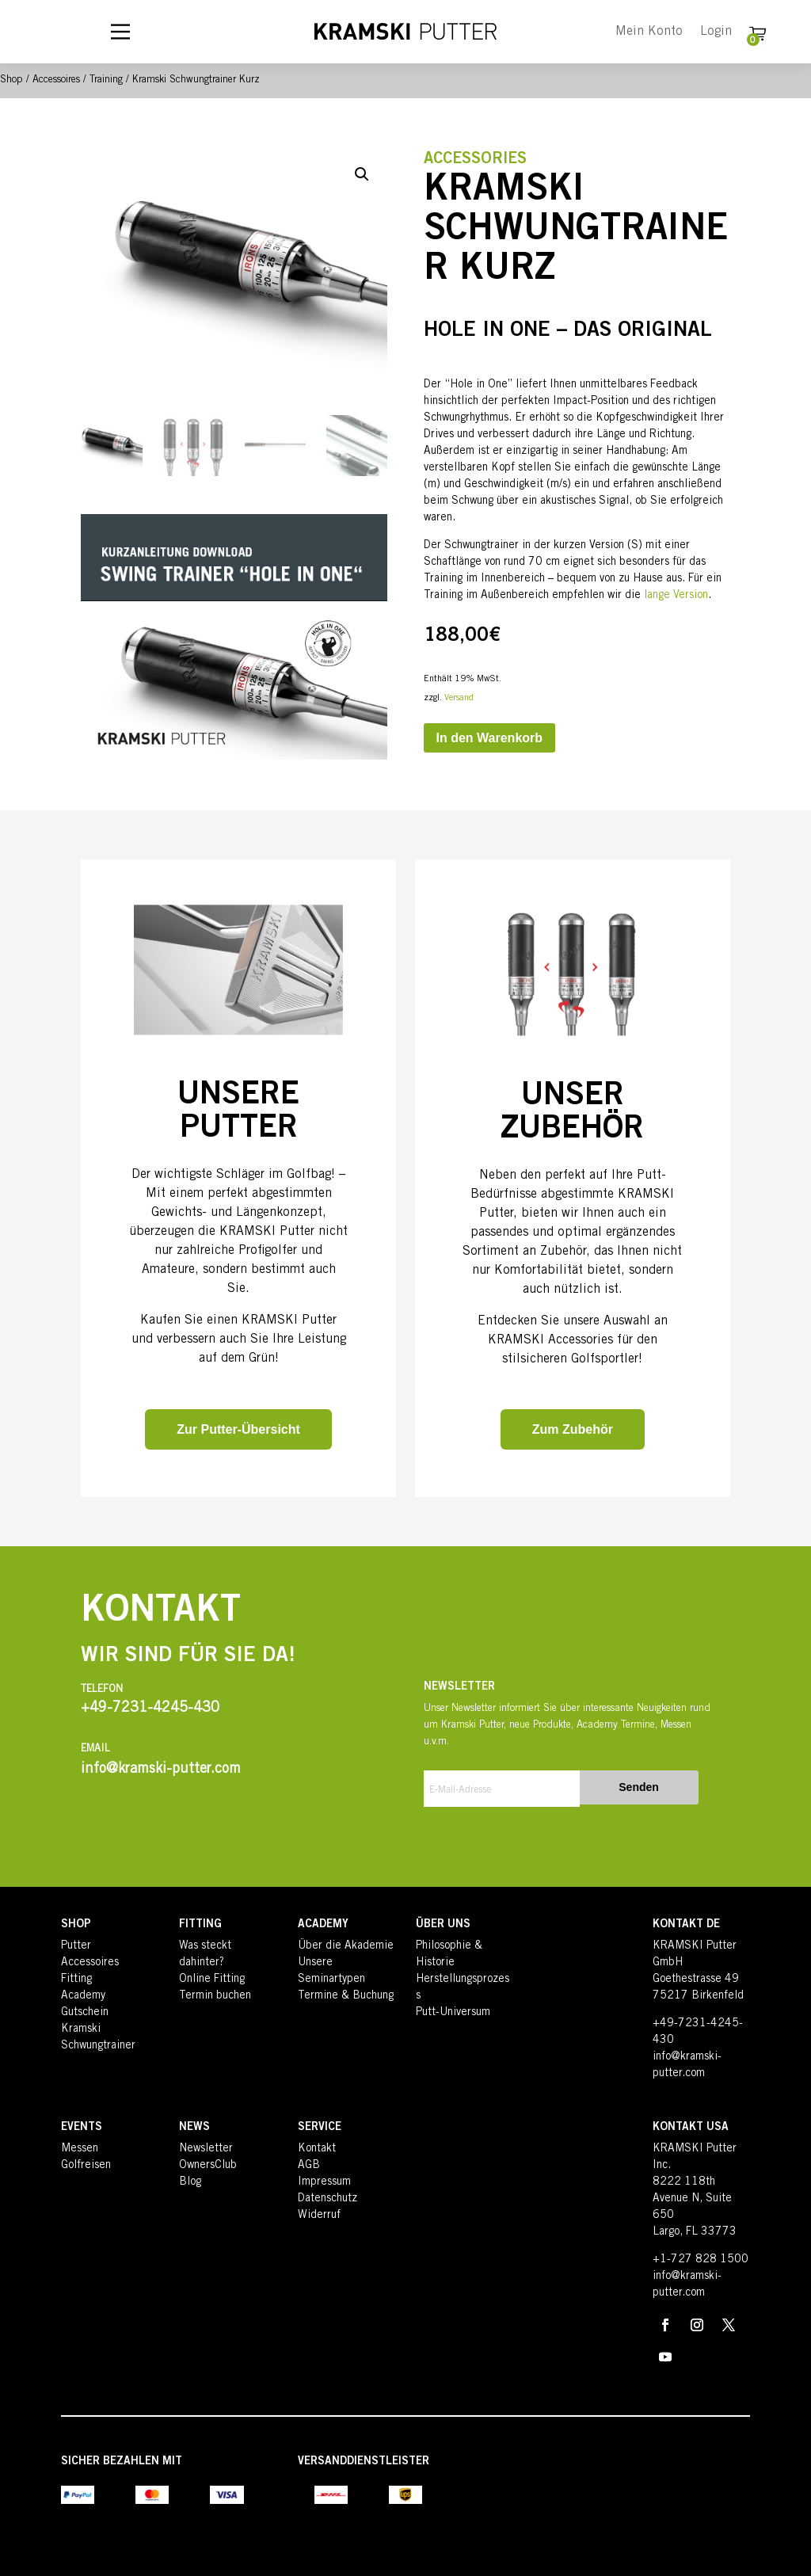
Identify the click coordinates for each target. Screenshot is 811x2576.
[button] (362, 174)
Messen (79, 2149)
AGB (309, 2165)
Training (106, 80)
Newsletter (206, 2149)
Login (716, 31)
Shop (11, 80)
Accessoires (56, 80)
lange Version (676, 595)
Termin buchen (215, 1996)
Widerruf (319, 2215)
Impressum (324, 2182)
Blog (190, 2182)
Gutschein (85, 2012)
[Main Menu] (120, 32)
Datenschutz (327, 2198)
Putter (76, 1946)
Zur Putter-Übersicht (238, 1429)
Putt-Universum (453, 2012)
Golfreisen (86, 2165)
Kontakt (317, 2149)
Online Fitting (212, 1979)
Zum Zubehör (572, 1429)
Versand (459, 698)
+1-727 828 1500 (700, 2259)
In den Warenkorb (489, 738)
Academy (83, 1996)
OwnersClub (208, 2165)
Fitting (76, 1979)
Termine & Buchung (346, 1996)
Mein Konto (649, 31)
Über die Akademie (346, 1946)
